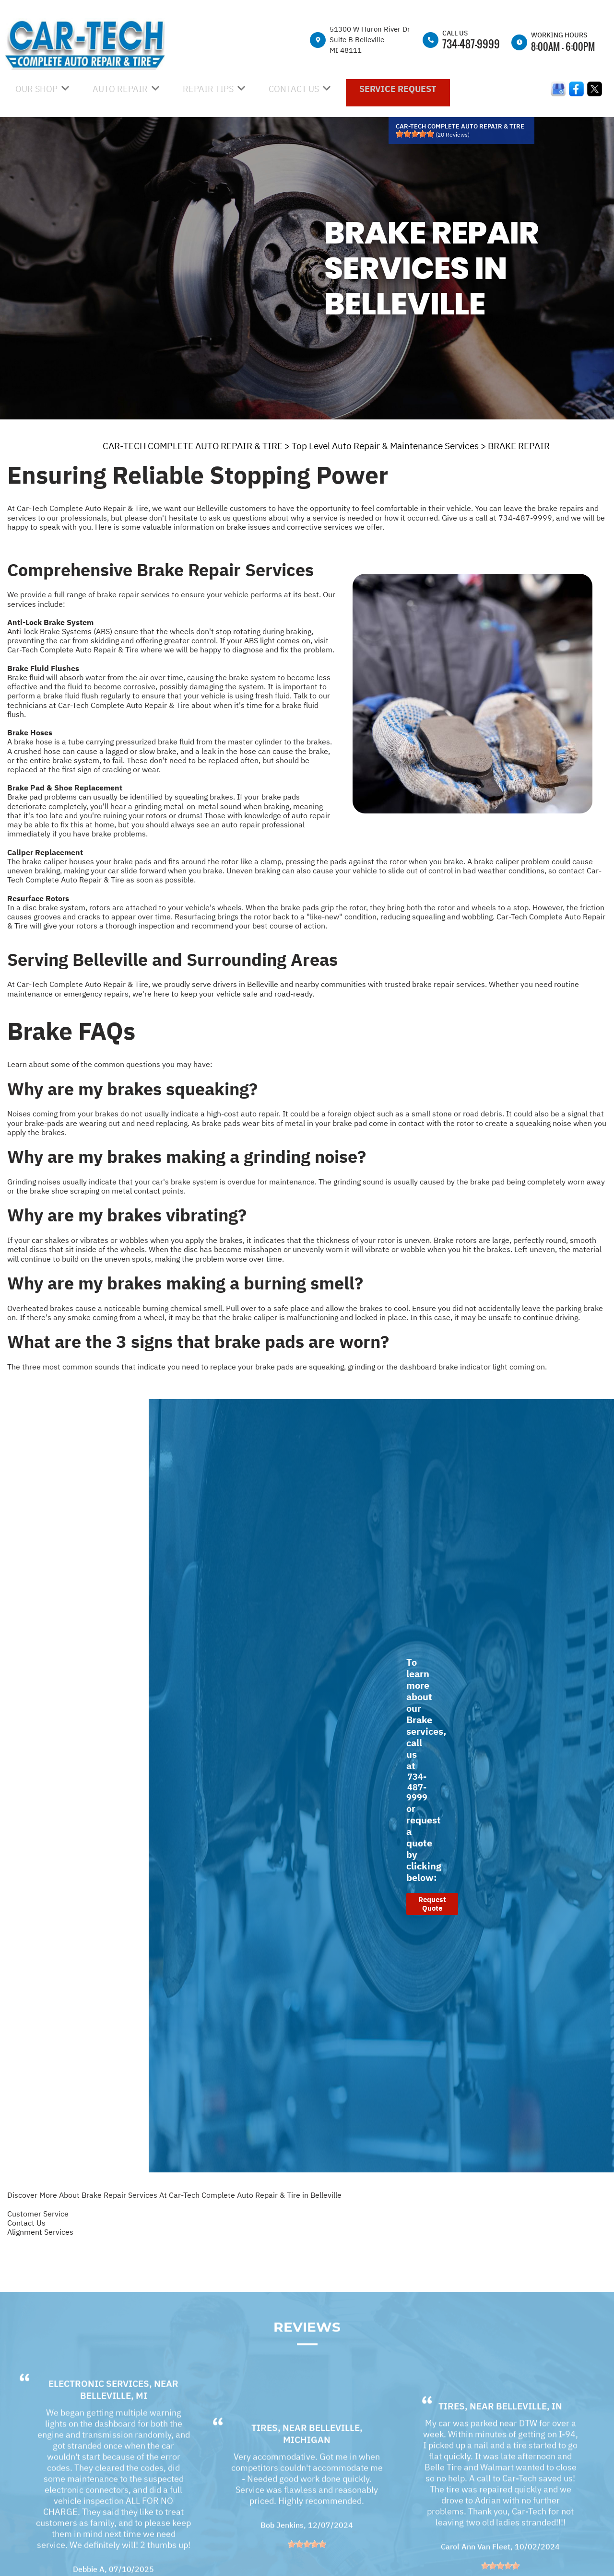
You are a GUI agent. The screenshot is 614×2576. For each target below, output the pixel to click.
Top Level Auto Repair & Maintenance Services (385, 446)
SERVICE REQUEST (398, 88)
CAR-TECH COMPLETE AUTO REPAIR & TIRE (193, 446)
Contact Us (26, 2223)
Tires (264, 2452)
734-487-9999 (471, 43)
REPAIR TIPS (208, 88)
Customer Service (38, 2213)
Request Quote (432, 1904)
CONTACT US (294, 88)
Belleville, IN (529, 2431)
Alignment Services (40, 2232)
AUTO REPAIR (120, 88)
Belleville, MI (113, 2420)
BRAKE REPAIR (519, 446)
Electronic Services (98, 2408)
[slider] (415, 134)
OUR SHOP (36, 88)
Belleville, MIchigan (323, 2458)
